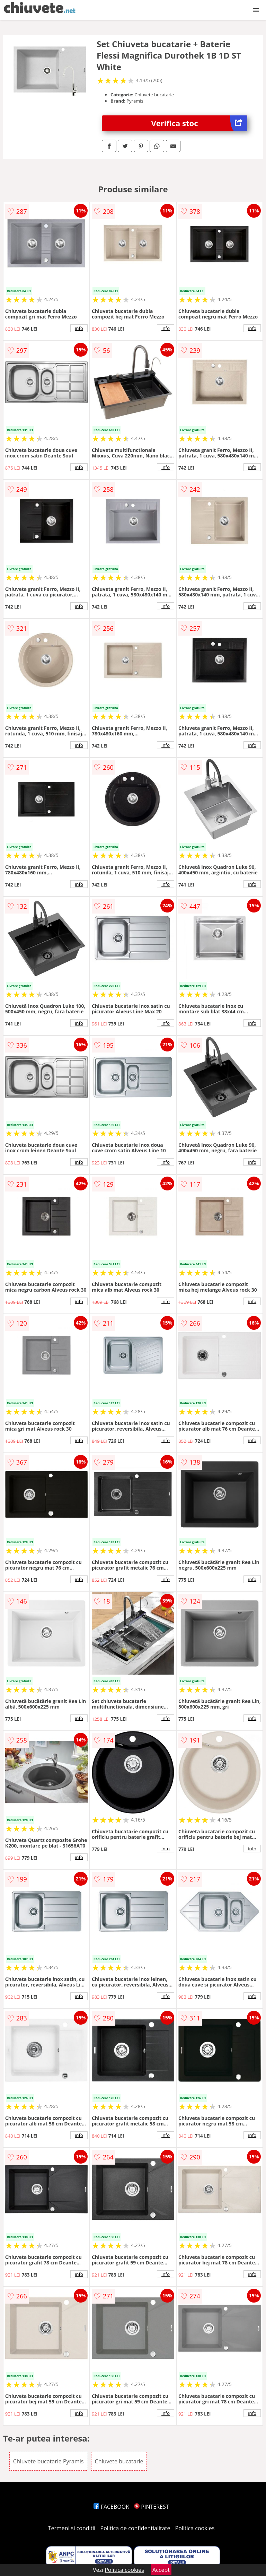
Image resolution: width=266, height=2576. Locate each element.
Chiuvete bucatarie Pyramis (48, 2461)
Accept (161, 2570)
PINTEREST (151, 2506)
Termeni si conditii (72, 2528)
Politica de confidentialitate (135, 2528)
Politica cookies (195, 2528)
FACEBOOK (111, 2506)
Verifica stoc (199, 123)
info (79, 328)
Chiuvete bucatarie (119, 2461)
